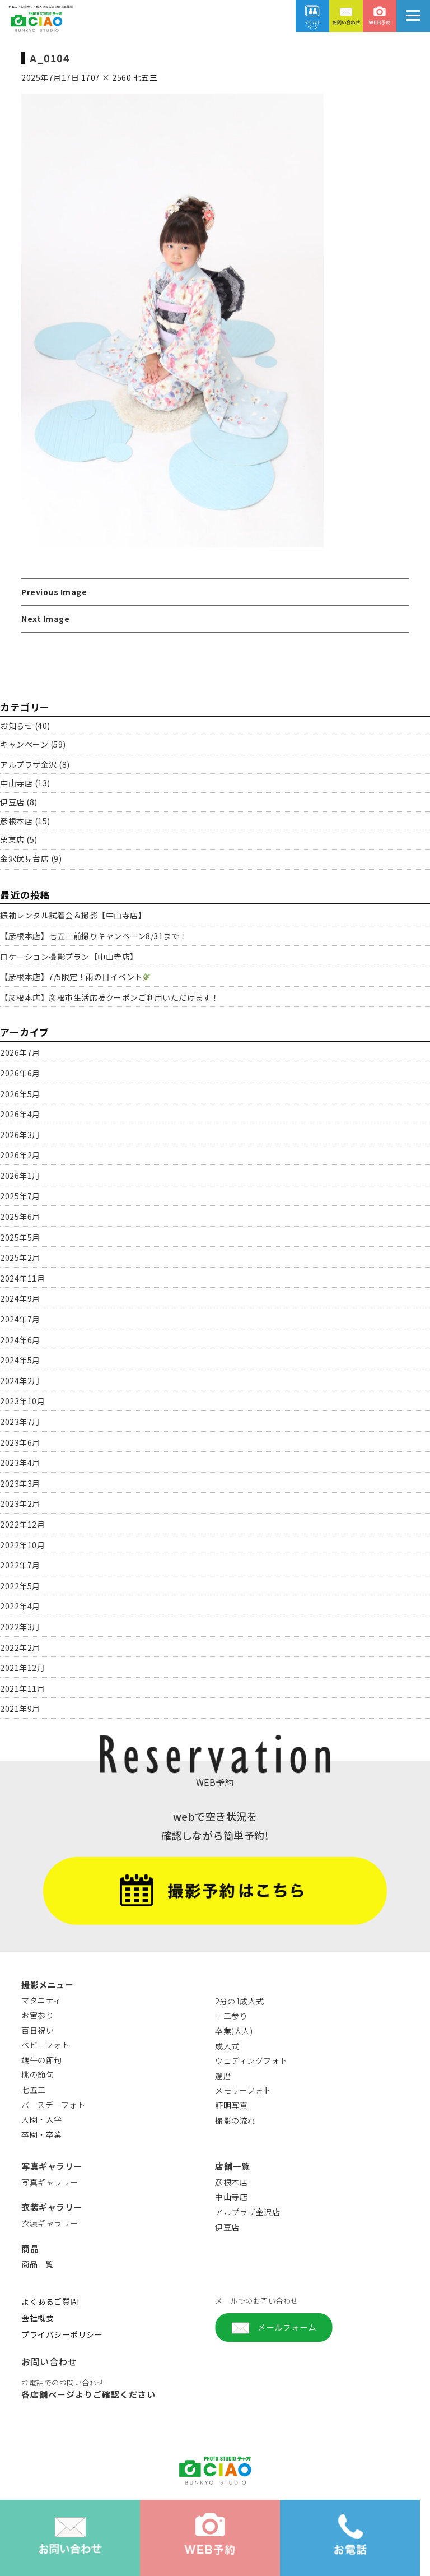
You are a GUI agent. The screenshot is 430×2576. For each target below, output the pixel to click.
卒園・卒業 (41, 2134)
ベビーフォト (45, 2044)
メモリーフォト (243, 2090)
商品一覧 (37, 2263)
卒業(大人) (234, 2030)
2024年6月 (20, 1339)
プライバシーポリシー (61, 2334)
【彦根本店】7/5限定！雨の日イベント (75, 976)
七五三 (145, 77)
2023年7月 (20, 1421)
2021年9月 (20, 1708)
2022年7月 (20, 1565)
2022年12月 (22, 1524)
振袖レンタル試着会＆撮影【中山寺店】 (73, 915)
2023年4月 (20, 1462)
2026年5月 (20, 1093)
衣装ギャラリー (49, 2223)
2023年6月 (20, 1442)
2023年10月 (22, 1401)
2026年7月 (20, 1052)
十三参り (231, 2015)
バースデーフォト (53, 2104)
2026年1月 (20, 1175)
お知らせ (16, 725)
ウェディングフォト (251, 2060)
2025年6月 (20, 1216)
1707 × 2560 (106, 77)
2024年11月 (22, 1278)
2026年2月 (20, 1155)
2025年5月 (20, 1237)
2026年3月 (20, 1134)
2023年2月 (20, 1503)
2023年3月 (20, 1483)
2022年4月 (20, 1606)
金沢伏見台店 (24, 858)
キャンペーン (24, 744)
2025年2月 (20, 1257)
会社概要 (37, 2317)
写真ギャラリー (49, 2182)
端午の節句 (41, 2060)
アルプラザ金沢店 (247, 2211)
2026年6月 (20, 1073)
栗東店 (12, 839)
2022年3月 (20, 1626)
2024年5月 (20, 1360)
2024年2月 (20, 1380)
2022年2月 (20, 1647)
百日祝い (37, 2030)
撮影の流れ (235, 2120)
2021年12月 (22, 1667)
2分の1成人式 (239, 2001)
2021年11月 (22, 1688)
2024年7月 (20, 1319)
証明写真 (231, 2105)
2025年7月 (20, 1195)
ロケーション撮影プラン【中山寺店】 (69, 956)
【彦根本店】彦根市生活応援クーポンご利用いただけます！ (109, 997)
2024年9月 (20, 1298)
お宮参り (37, 2015)
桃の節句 (37, 2074)
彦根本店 (16, 821)
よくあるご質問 (49, 2301)
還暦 (223, 2075)
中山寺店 (16, 782)
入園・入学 (41, 2119)
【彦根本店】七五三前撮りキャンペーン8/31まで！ (94, 935)
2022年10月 (22, 1545)
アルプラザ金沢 (28, 764)
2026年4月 (20, 1114)
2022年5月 (20, 1585)
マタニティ (41, 2000)
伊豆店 (12, 801)
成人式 (227, 2045)
